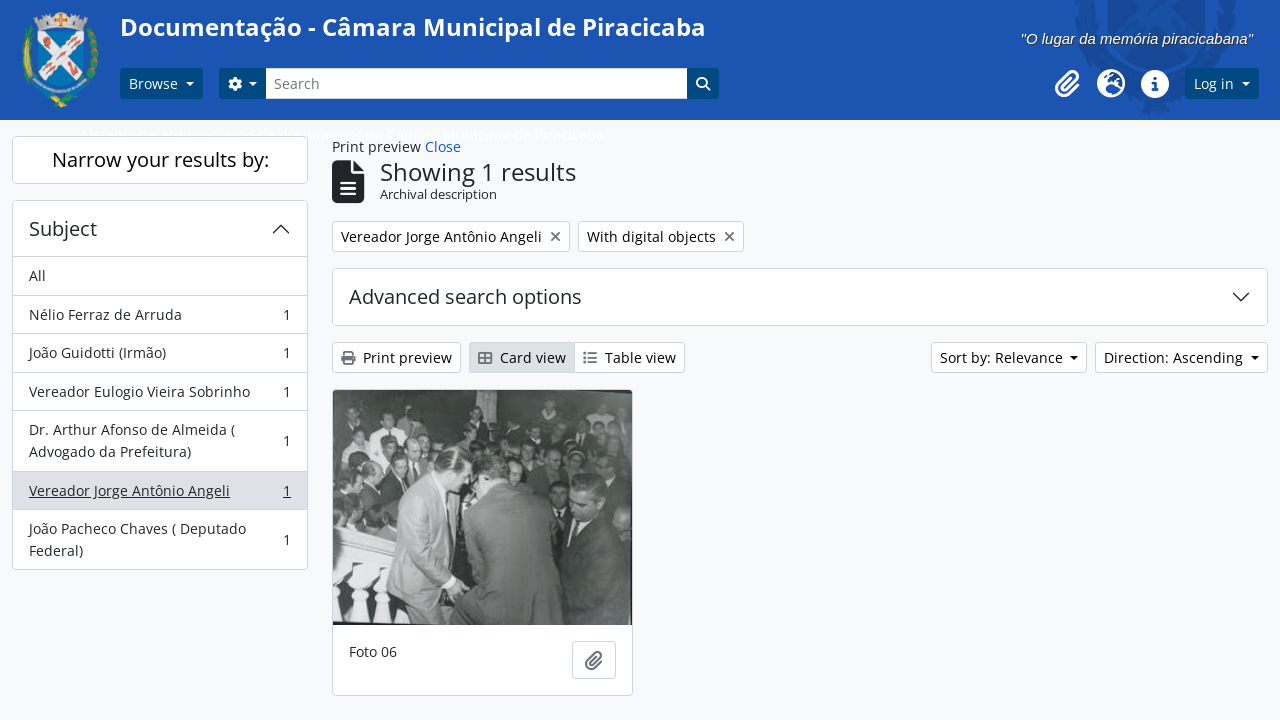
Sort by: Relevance (1003, 357)
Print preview (396, 357)
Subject (63, 228)
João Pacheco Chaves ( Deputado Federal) (159, 539)
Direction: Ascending (1175, 357)
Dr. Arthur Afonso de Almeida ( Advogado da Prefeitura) (159, 440)
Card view (522, 357)
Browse (155, 83)
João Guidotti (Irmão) (159, 357)
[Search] (476, 83)
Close (443, 146)
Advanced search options (465, 296)
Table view (629, 357)
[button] (1067, 84)
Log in (1216, 83)
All (37, 275)
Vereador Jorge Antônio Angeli (159, 495)
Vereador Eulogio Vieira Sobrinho (159, 396)
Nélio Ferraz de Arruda (159, 319)
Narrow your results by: (160, 159)
